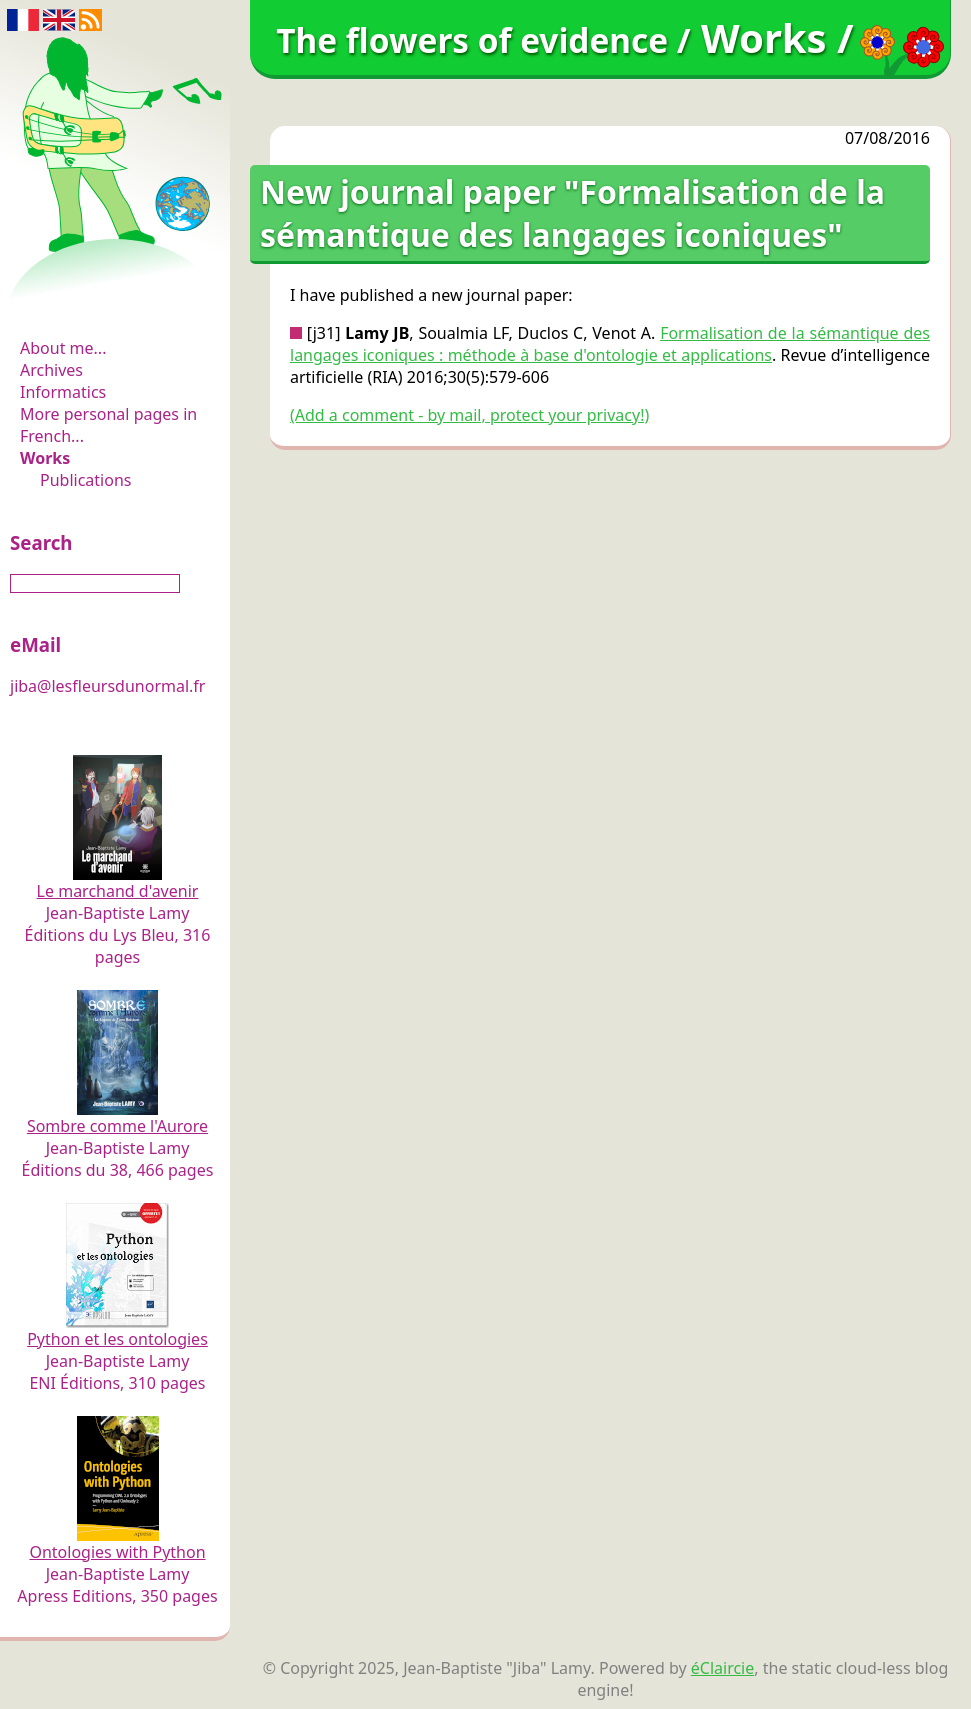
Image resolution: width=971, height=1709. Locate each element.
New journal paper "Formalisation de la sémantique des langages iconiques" (572, 213)
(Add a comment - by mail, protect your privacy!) (469, 415)
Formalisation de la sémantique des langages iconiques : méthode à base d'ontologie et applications (610, 344)
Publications (85, 480)
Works (45, 458)
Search (41, 542)
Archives (51, 370)
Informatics (63, 392)
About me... (63, 348)
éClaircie (723, 1668)
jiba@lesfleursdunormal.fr (107, 686)
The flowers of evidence (117, 294)
